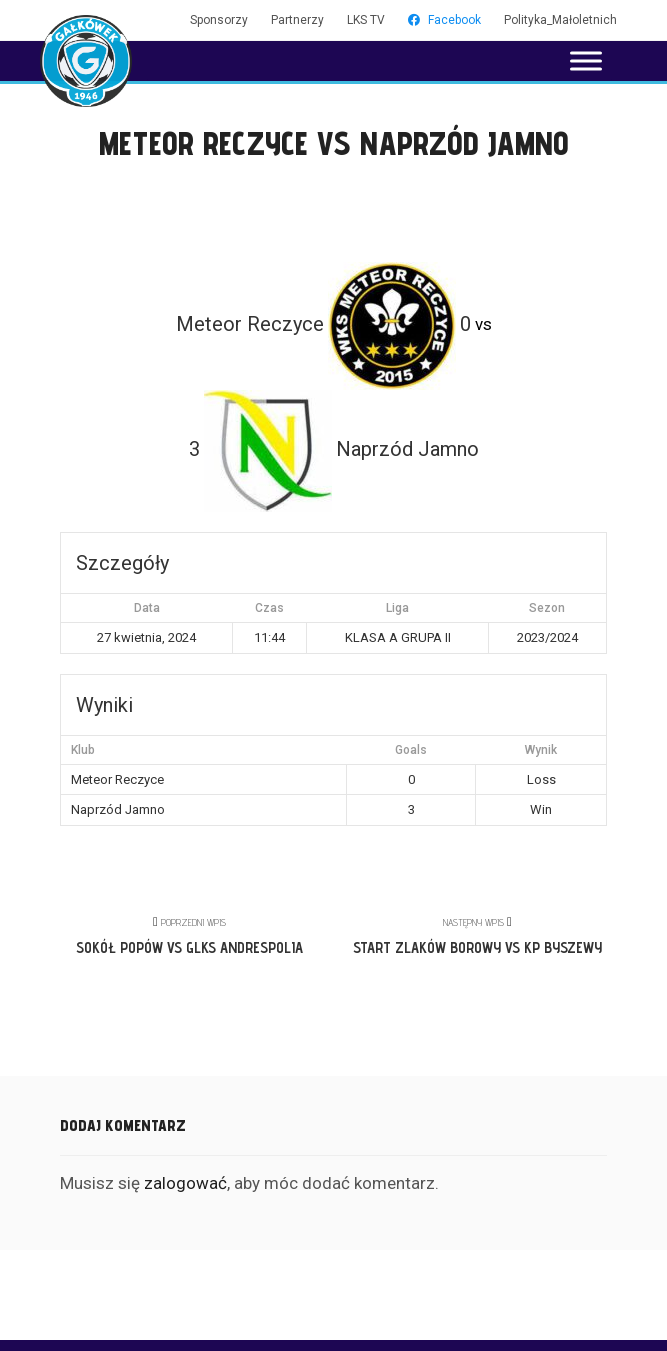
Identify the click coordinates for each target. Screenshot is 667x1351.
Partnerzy (297, 20)
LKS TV (366, 20)
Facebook (444, 20)
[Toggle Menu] (586, 60)
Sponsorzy (219, 20)
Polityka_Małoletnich (560, 20)
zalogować (185, 1183)
